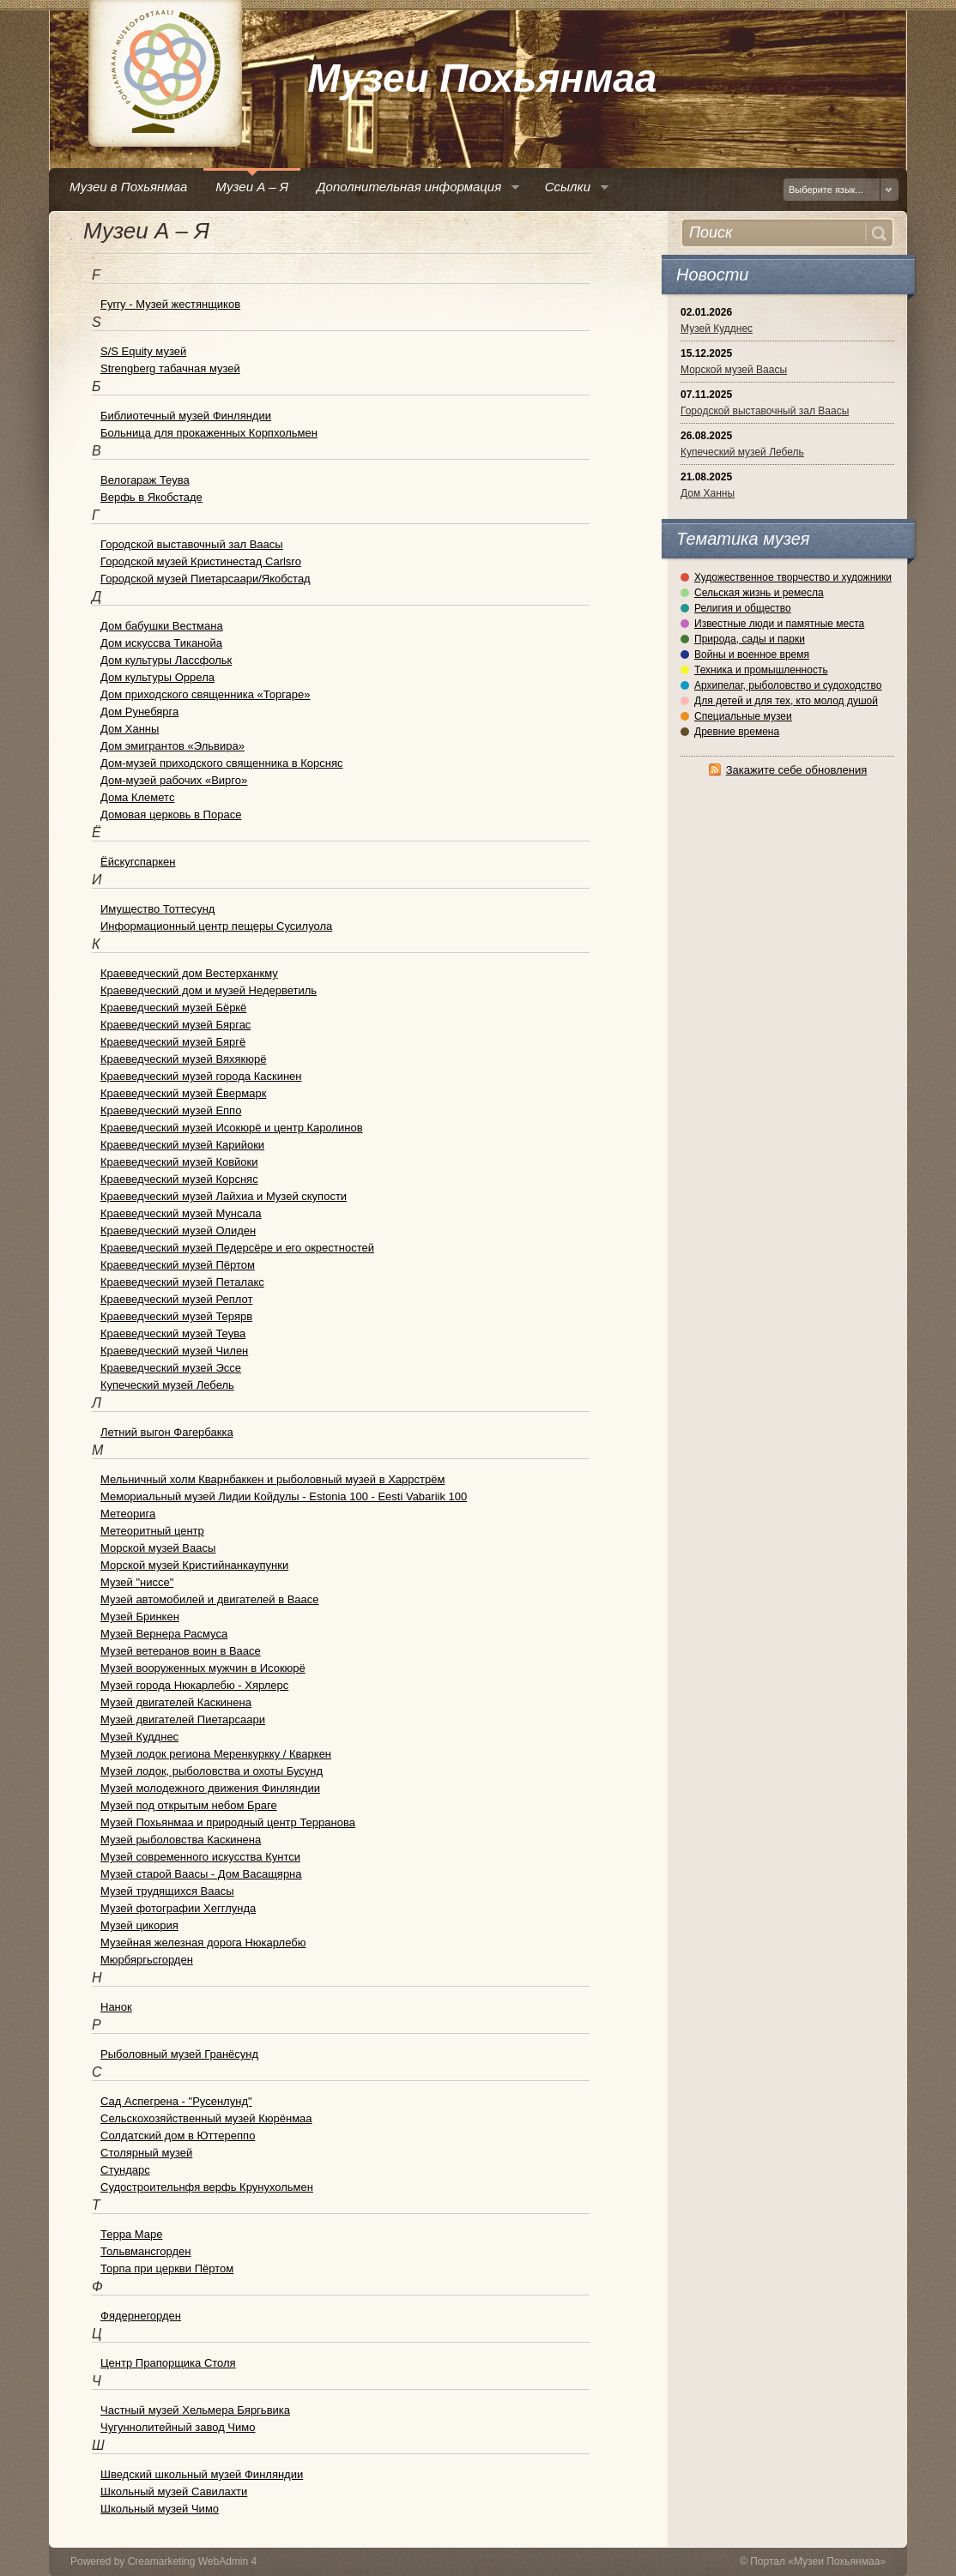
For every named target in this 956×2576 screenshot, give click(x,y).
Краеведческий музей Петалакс (182, 1282)
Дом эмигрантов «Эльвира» (172, 745)
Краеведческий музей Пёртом (177, 1264)
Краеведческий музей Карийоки (182, 1144)
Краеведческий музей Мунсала (181, 1213)
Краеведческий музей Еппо (170, 1110)
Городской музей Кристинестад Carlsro (200, 561)
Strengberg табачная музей (170, 368)
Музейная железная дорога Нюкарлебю (203, 1942)
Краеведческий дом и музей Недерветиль (208, 990)
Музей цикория (139, 1925)
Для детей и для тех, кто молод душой (786, 701)
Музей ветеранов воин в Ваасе (180, 1650)
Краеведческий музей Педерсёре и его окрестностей (237, 1247)
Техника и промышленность (761, 670)
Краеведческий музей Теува (172, 1333)
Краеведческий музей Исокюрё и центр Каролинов (231, 1127)
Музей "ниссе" (136, 1582)
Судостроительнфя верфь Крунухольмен (206, 2187)
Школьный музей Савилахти (173, 2491)
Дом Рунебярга (139, 711)
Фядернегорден (140, 2315)
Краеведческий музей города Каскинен (201, 1076)
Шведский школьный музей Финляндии (201, 2474)
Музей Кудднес (717, 329)
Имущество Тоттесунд (157, 908)
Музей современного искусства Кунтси (200, 1856)
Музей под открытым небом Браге (188, 1805)
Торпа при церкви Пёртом (166, 2268)
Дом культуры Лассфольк (166, 660)
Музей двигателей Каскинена (175, 1702)
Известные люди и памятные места (779, 624)
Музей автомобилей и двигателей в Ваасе (209, 1599)
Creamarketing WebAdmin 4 (192, 2561)
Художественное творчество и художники (793, 577)
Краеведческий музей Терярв (176, 1316)
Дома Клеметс (137, 797)
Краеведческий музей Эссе (170, 1367)
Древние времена (736, 732)
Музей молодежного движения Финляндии (210, 1788)
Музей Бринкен (139, 1616)
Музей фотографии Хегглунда (178, 1908)
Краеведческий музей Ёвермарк (183, 1093)
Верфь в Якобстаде (151, 497)
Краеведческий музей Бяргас (175, 1024)
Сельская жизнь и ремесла (759, 593)
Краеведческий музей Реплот (176, 1299)
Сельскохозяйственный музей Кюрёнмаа (206, 2118)
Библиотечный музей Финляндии (185, 415)
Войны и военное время (751, 655)
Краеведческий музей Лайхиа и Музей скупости (223, 1196)
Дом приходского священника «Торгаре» (205, 694)
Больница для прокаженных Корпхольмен (209, 432)
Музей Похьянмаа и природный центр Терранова (227, 1822)
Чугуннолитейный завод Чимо (177, 2427)
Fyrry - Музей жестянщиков (170, 304)
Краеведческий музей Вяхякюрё (183, 1059)
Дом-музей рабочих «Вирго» (173, 780)
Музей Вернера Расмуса (163, 1633)
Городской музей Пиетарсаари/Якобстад (205, 578)
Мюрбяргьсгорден (146, 1959)
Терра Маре (131, 2234)
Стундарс (125, 2169)
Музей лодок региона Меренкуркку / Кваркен (215, 1753)
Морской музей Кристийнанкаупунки (194, 1565)
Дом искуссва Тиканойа (161, 642)
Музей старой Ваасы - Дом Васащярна (201, 1873)
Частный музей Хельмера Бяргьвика (195, 2410)
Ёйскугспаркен (137, 861)
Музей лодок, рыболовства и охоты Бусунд (211, 1771)
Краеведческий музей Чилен (174, 1350)
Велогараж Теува (145, 480)
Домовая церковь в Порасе (170, 814)
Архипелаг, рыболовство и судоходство (788, 685)
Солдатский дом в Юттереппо (177, 2135)
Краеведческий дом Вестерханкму (189, 973)
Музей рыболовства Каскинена (180, 1839)
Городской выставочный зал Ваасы (765, 411)
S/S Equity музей (143, 351)
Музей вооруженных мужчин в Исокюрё (203, 1668)
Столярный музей (146, 2152)
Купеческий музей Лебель (742, 452)
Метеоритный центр (152, 1530)
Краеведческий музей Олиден (178, 1230)
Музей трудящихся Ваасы (167, 1891)
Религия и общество (742, 608)
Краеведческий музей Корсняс (179, 1179)
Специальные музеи (743, 716)
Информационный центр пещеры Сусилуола (216, 926)
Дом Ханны (708, 493)
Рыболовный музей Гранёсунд (179, 2054)
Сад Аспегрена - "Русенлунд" (176, 2101)
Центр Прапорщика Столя (168, 2362)
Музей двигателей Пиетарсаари (182, 1719)
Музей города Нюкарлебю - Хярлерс (194, 1685)
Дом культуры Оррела (157, 677)
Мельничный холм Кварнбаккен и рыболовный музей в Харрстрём (272, 1479)
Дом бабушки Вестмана (161, 625)
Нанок (116, 2006)
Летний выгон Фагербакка (166, 1432)
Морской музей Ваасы (734, 370)
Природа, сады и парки (749, 639)
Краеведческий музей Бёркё (173, 1007)
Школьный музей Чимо (159, 2508)
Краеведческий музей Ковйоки (179, 1161)
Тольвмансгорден (145, 2251)
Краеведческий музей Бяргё (172, 1041)
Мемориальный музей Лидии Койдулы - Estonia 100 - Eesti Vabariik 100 (283, 1496)
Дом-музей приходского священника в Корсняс (221, 763)
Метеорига (127, 1513)
